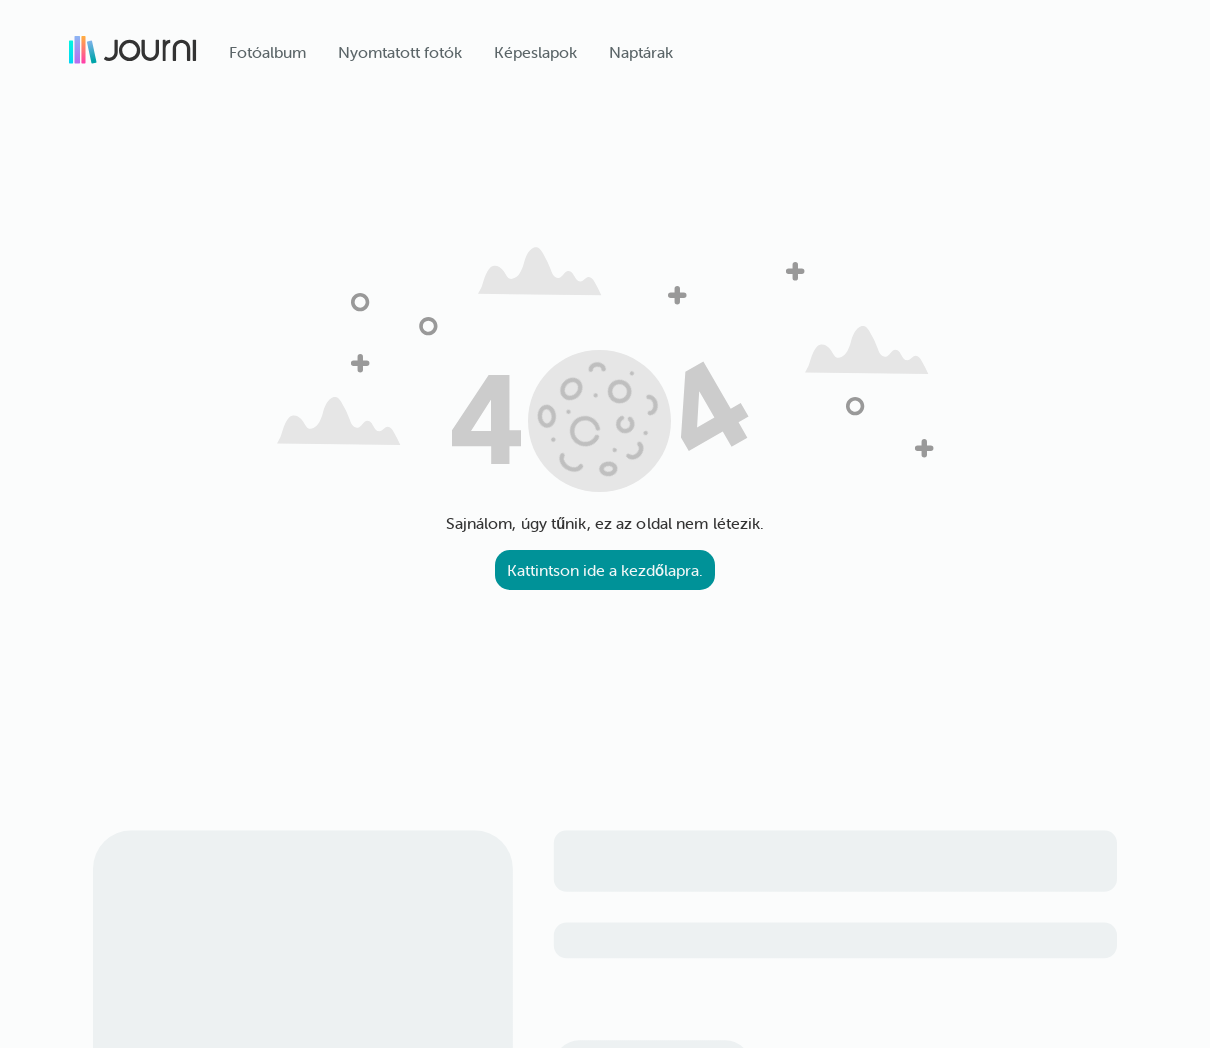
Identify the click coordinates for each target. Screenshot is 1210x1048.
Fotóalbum (267, 52)
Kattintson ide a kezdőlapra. (605, 570)
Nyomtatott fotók (400, 52)
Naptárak (641, 52)
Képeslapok (535, 52)
